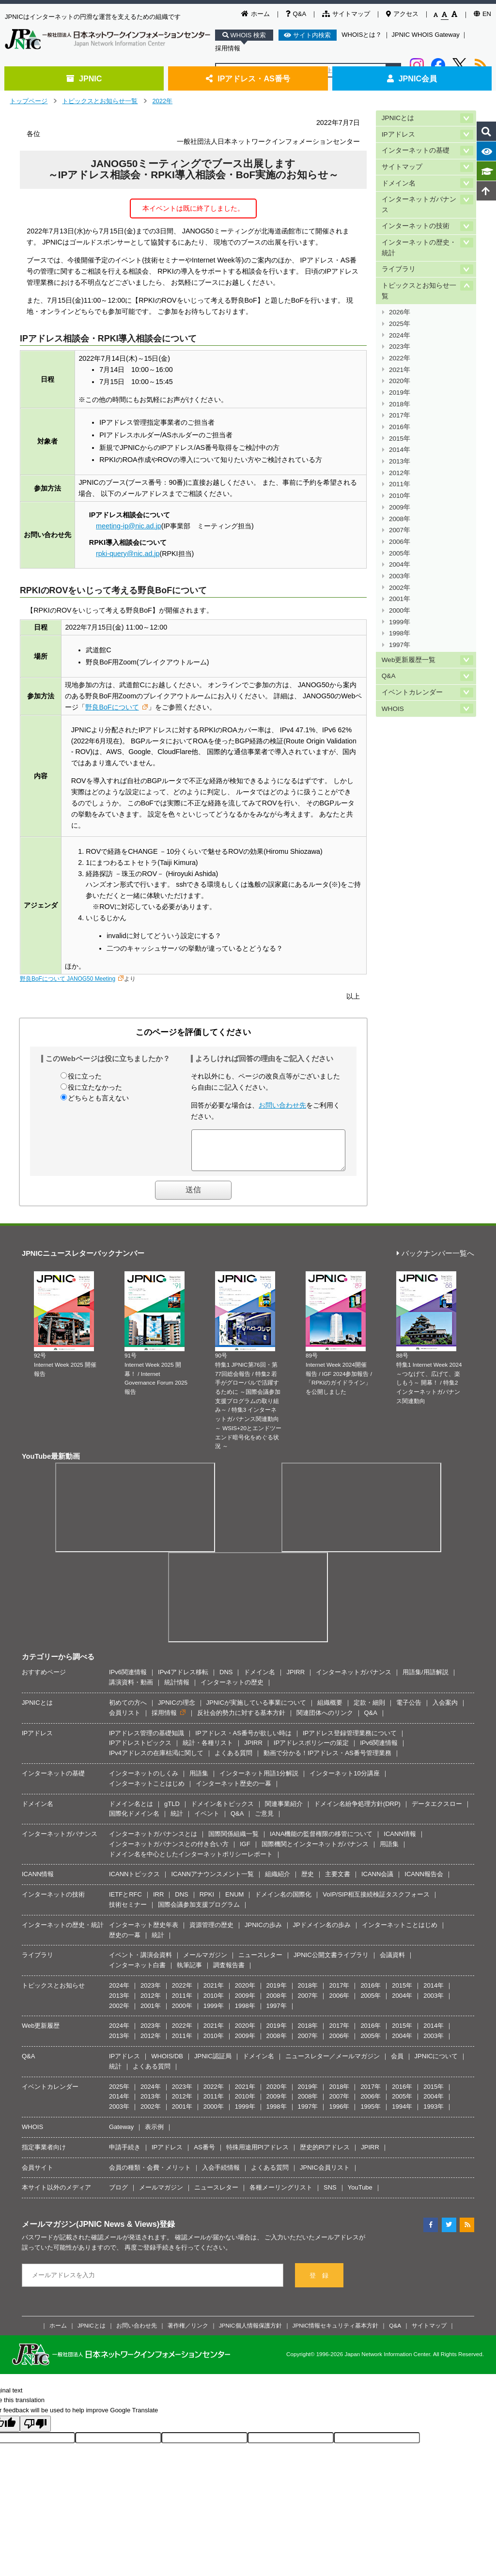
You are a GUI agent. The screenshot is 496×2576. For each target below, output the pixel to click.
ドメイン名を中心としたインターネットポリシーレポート (191, 1861)
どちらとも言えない (98, 1098)
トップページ (28, 101)
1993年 (433, 2113)
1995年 (370, 2113)
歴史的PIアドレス (325, 2154)
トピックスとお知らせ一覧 (100, 101)
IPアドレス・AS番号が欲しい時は (243, 1740)
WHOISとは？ (361, 34)
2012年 (399, 473)
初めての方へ (128, 1709)
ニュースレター (260, 1962)
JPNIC (84, 78)
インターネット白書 (137, 1972)
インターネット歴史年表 (143, 1932)
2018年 (399, 404)
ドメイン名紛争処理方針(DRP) (357, 1811)
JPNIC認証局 (213, 2063)
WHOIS (393, 708)
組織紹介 (277, 1881)
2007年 (399, 530)
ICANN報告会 (423, 1881)
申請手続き (124, 2154)
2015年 (399, 438)
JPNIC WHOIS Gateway (426, 34)
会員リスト (124, 1720)
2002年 (399, 587)
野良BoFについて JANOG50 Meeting (67, 978)
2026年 (399, 312)
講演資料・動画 (131, 1689)
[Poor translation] (35, 2431)
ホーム (255, 13)
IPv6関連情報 (128, 1679)
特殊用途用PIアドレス (257, 2154)
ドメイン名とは (131, 1811)
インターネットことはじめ (147, 1790)
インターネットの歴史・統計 (419, 248)
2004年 (399, 564)
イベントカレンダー (412, 692)
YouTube (360, 2194)
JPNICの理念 (176, 1709)
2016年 (399, 427)
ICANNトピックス (134, 1881)
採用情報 (227, 48)
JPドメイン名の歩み (322, 1932)
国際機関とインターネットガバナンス (315, 1851)
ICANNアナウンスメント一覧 (212, 1881)
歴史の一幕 (124, 1942)
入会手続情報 (221, 2174)
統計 (176, 1820)
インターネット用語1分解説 (258, 1780)
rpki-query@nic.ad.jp (127, 553)
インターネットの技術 (416, 226)
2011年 (399, 484)
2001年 (399, 598)
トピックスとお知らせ (53, 1992)
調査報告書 (229, 1972)
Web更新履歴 (41, 2032)
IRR (158, 1901)
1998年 (399, 633)
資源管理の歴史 (211, 1932)
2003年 (399, 576)
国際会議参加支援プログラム (199, 1911)
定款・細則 (369, 1709)
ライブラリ (399, 269)
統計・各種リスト (208, 1750)
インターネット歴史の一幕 (233, 1790)
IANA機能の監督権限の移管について (321, 1841)
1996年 (339, 2113)
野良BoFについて (112, 707)
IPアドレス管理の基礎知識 (146, 1740)
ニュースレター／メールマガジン (332, 2063)
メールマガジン (205, 1962)
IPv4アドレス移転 (183, 1679)
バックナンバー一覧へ (435, 1261)
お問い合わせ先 (282, 1105)
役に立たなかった (95, 1087)
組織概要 (329, 1709)
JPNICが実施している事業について (256, 1709)
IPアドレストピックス (140, 1750)
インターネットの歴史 (232, 1689)
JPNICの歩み (263, 1932)
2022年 (162, 101)
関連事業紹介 (284, 1811)
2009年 (399, 507)
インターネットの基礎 (416, 150)
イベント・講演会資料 (140, 1962)
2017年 (399, 415)
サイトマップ (346, 13)
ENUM (234, 1901)
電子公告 (408, 1709)
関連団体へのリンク (324, 1720)
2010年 (399, 495)
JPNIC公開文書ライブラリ (331, 1962)
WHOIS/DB (167, 2063)
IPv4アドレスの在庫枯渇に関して (156, 1760)
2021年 (399, 369)
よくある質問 (233, 1760)
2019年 (399, 392)
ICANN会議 (377, 1881)
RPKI (207, 1901)
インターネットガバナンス (419, 205)
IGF (245, 1851)
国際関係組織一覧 (233, 1841)
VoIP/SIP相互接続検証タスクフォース (376, 1901)
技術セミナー (128, 1911)
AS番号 (204, 2154)
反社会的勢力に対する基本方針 (241, 1720)
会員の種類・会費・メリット (150, 2174)
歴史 (307, 1881)
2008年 (399, 519)
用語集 (198, 1780)
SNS (330, 2194)
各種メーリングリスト (280, 2194)
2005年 (399, 553)
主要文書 (337, 1881)
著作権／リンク (188, 2332)
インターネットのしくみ (143, 1780)
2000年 (399, 610)
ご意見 (264, 1820)
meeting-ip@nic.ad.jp (128, 526)
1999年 (399, 622)
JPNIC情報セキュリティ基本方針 (336, 2332)
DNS (225, 1679)
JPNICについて (436, 2063)
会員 (397, 2063)
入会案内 (445, 1709)
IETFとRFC (125, 1901)
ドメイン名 (399, 183)
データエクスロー (437, 1811)
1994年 (402, 2113)
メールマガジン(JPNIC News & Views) (90, 2231)
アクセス (402, 13)
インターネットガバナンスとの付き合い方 (169, 1851)
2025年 (399, 323)
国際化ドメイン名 (134, 1820)
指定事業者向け (44, 2154)
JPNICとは (398, 118)
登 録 (319, 2282)
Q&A (296, 13)
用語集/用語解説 (426, 1679)
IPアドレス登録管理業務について (350, 1740)
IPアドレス (398, 134)
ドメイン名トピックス (222, 1811)
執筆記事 (189, 1972)
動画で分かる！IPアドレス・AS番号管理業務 (327, 1760)
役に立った (85, 1076)
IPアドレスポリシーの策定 (311, 1750)
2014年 (399, 449)
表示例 (154, 2134)
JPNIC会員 (412, 78)
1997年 (399, 644)
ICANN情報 (400, 1841)
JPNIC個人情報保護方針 (250, 2332)
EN (482, 13)
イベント (206, 1820)
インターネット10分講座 (344, 1780)
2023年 (399, 346)
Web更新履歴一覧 (409, 659)
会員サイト (37, 2174)
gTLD (172, 1811)
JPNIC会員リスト (325, 2174)
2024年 (399, 335)
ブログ (118, 2194)
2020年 (399, 381)
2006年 (399, 541)
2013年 (399, 461)
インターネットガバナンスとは (153, 1841)
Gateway (121, 2134)
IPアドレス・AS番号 (248, 78)
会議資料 (392, 1962)
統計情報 (176, 1689)
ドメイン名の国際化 (283, 1901)
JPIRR (295, 1679)
